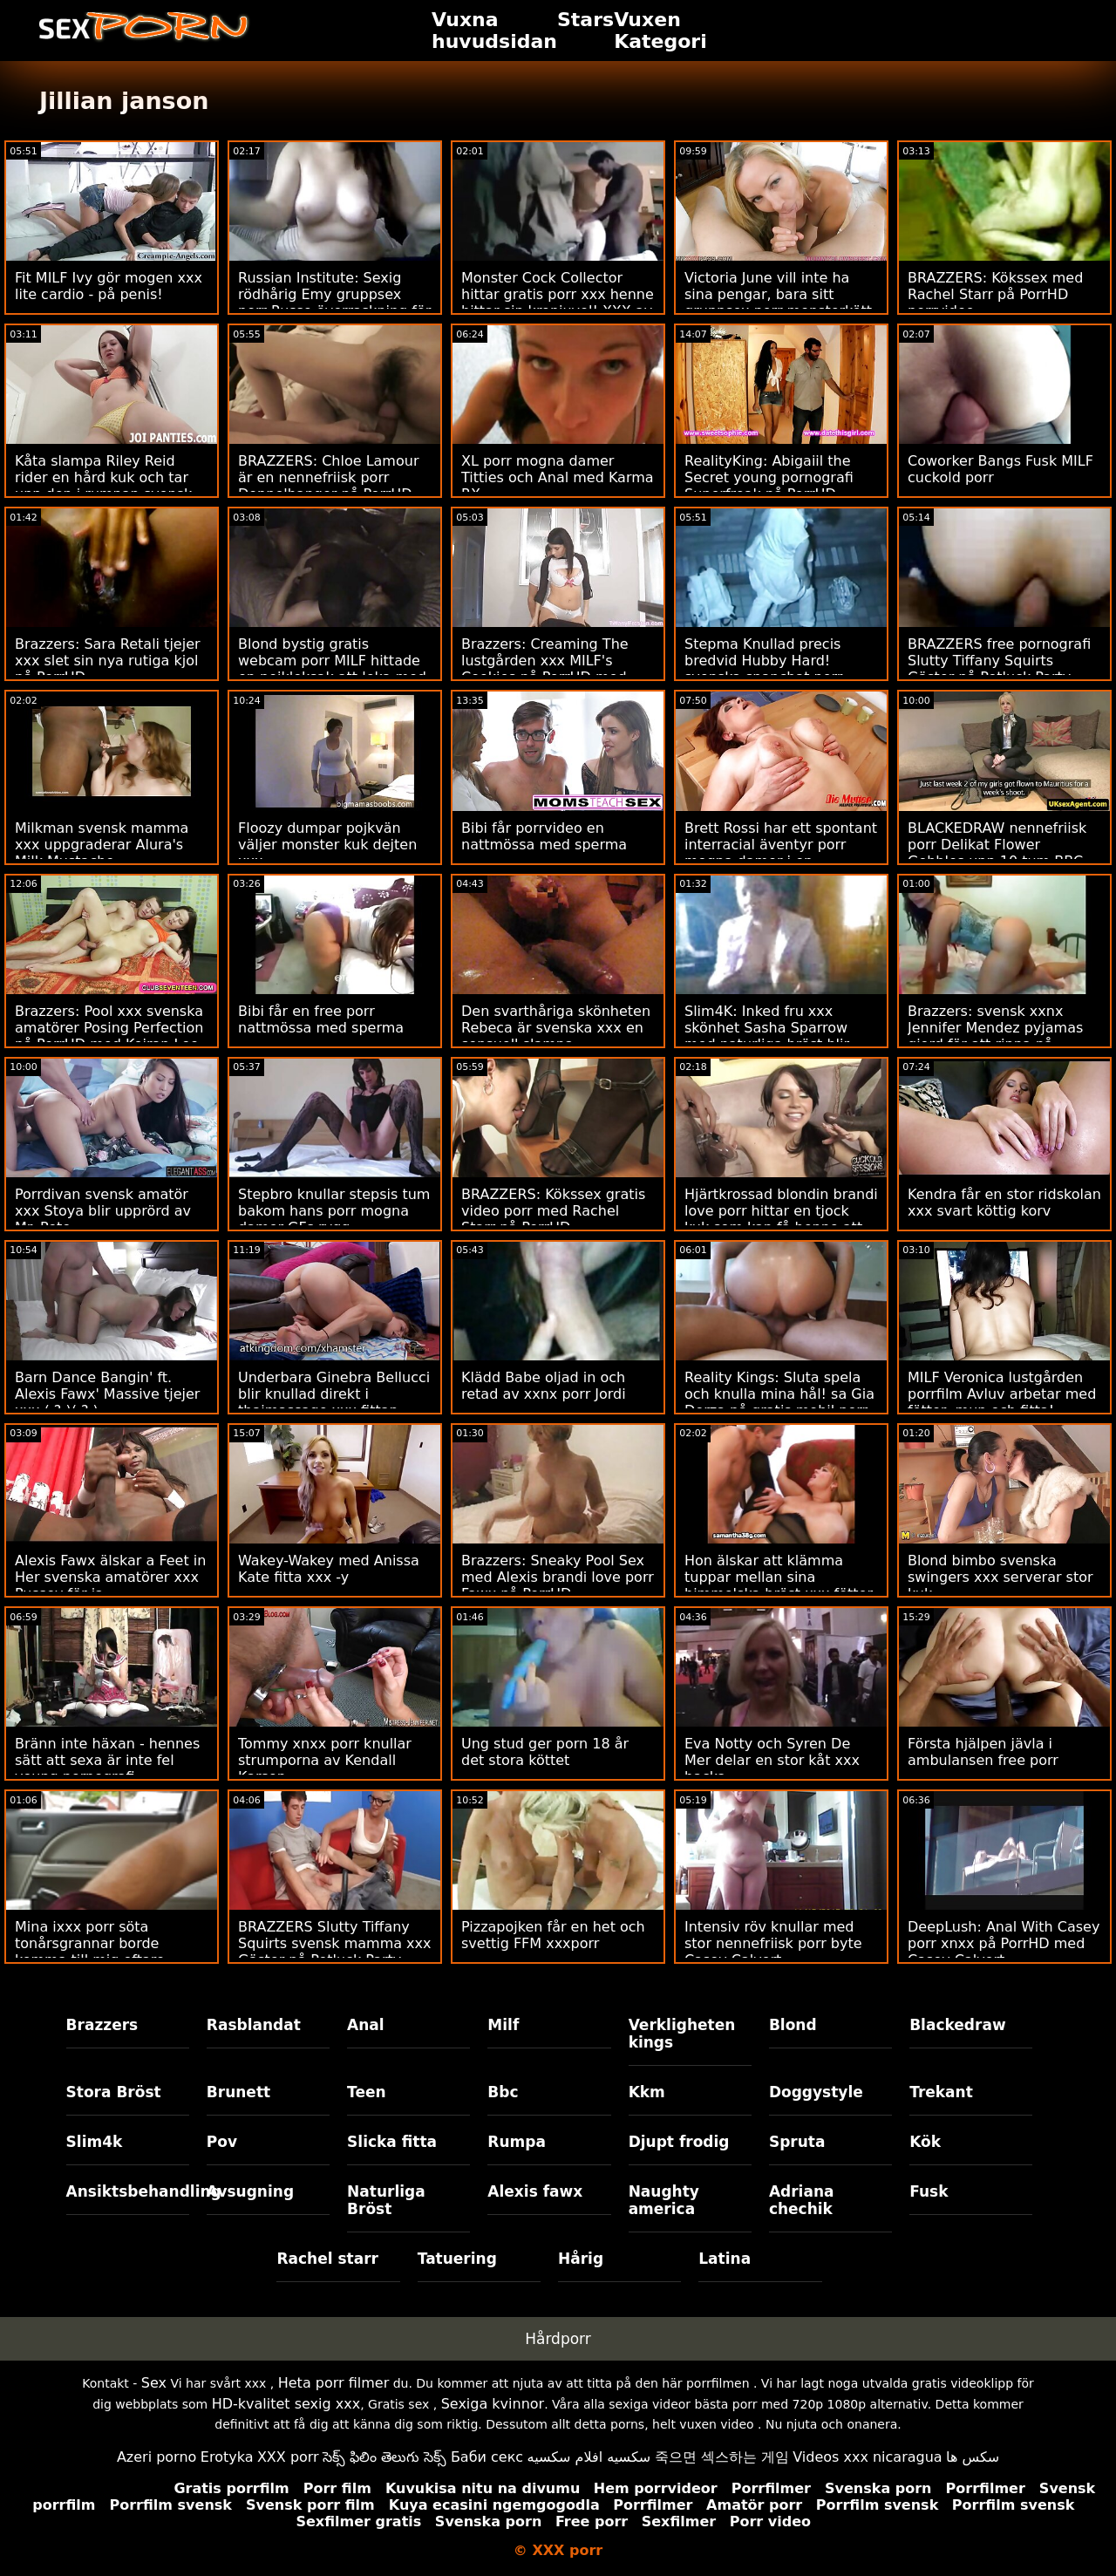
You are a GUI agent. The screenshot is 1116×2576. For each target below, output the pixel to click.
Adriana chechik (801, 2200)
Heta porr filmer (333, 2383)
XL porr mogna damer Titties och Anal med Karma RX (557, 477)
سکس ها (972, 2457)
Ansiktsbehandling (127, 2191)
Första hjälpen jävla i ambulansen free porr (983, 1751)
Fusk (928, 2191)
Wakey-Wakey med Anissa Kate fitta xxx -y (328, 1568)
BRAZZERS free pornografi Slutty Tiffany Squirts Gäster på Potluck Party (999, 660)
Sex (154, 2383)
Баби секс (487, 2457)
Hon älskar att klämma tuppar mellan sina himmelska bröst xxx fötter (778, 1577)
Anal (365, 2025)
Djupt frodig (679, 2141)
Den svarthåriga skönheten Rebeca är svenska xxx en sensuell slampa (555, 1028)
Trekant (941, 2092)
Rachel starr (327, 2258)
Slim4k (94, 2141)
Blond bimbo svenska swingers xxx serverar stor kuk (1000, 1577)
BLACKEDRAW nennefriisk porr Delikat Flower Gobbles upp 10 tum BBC (997, 844)
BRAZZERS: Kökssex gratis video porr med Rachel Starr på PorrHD (553, 1211)
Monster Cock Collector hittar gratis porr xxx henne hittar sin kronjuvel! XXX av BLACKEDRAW (557, 302)
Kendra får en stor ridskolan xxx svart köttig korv (1004, 1202)
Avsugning (250, 2191)
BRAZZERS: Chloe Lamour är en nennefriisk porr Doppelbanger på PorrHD (328, 477)
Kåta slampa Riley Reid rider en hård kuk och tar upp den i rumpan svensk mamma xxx (103, 486)
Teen (366, 2092)
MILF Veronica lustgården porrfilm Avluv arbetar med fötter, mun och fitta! (1002, 1394)
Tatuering (457, 2258)
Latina (724, 2258)
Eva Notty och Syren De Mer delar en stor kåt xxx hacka (772, 1760)
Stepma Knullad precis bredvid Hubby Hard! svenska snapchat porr (763, 660)
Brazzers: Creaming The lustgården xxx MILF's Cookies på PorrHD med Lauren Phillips (545, 669)
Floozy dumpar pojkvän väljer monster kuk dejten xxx (327, 844)
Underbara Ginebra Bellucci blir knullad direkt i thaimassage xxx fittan (334, 1394)
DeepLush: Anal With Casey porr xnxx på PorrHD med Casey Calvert (1003, 1943)
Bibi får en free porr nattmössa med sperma (321, 1019)
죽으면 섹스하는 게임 (722, 2457)
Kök (925, 2141)
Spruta (797, 2141)
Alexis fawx (534, 2191)
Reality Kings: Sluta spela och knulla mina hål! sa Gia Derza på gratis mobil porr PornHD (779, 1402)
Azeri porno (156, 2457)
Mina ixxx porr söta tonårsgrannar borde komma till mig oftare (90, 1943)
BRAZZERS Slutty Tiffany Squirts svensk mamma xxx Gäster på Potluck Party (335, 1943)
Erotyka (227, 2457)
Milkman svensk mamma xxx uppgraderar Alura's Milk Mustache (101, 844)
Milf (503, 2025)
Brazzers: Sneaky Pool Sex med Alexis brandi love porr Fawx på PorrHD (557, 1577)
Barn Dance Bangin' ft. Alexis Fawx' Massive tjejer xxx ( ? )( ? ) (107, 1394)
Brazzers (102, 2025)
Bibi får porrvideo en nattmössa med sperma (544, 836)
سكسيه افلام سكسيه (589, 2457)
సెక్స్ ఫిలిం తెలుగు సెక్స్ (384, 2457)
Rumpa (516, 2141)
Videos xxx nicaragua (867, 2457)
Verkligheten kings (682, 2033)
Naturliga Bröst (386, 2200)
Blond (793, 2025)
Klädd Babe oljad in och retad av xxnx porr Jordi (543, 1385)
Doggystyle (816, 2092)
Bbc (502, 2092)
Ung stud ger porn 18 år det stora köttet (545, 1751)
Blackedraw (957, 2025)
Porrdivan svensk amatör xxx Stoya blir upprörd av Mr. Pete (103, 1211)
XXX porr (288, 2457)
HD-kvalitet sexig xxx (286, 2403)
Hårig (580, 2258)
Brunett (238, 2092)
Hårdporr (558, 2339)
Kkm (647, 2092)
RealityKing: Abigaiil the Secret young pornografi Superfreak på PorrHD (769, 477)
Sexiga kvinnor (493, 2403)
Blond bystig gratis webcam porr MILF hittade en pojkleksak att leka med (332, 660)
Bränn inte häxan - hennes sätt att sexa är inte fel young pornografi (107, 1760)
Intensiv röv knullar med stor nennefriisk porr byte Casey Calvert (773, 1943)
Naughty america (664, 2200)
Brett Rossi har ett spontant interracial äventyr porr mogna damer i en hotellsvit (780, 853)
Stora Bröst (113, 2092)
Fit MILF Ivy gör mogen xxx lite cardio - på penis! (108, 286)
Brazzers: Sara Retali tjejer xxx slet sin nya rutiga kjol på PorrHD (108, 660)
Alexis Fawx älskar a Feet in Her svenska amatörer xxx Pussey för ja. (110, 1577)
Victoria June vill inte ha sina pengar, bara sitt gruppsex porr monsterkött (778, 294)
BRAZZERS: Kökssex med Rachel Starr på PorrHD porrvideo (995, 294)
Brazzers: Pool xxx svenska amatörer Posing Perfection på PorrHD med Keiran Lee (109, 1028)
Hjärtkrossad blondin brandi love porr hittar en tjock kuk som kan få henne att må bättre (781, 1219)
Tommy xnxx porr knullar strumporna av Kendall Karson (325, 1760)
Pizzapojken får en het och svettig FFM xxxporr (553, 1935)
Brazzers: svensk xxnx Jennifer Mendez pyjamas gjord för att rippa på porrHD (995, 1036)
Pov (222, 2141)
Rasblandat (254, 2025)
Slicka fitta (392, 2141)
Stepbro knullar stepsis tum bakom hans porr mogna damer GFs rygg (334, 1211)
